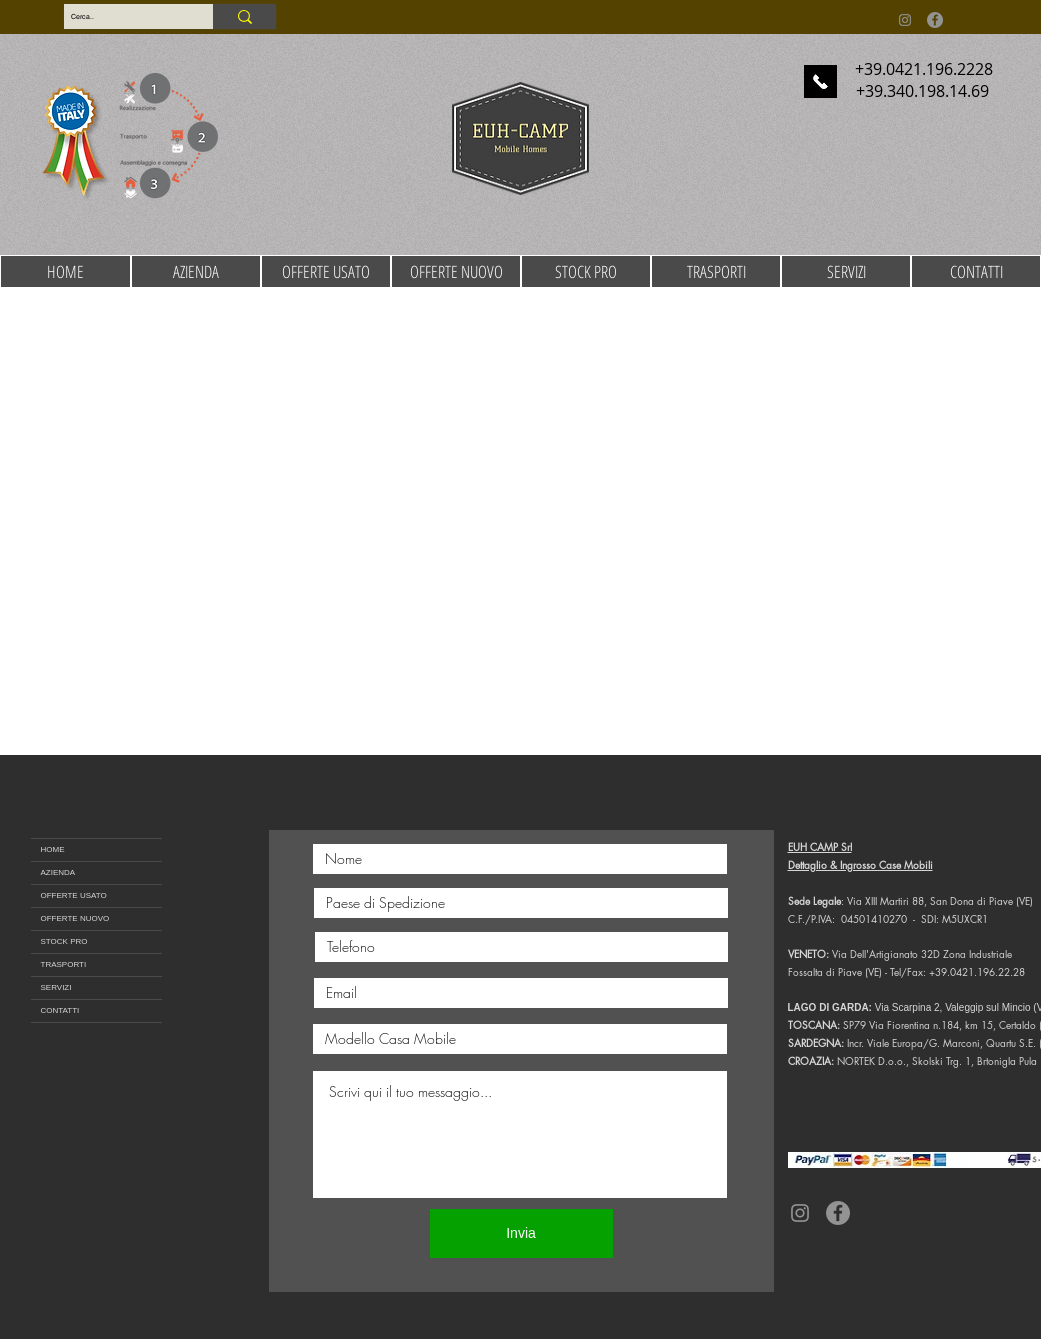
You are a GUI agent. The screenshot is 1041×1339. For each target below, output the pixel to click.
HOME (53, 849)
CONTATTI (60, 1010)
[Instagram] (905, 20)
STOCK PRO (64, 941)
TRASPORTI (64, 964)
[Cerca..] (121, 17)
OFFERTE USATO (74, 895)
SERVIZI (56, 987)
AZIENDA (58, 872)
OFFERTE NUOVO (75, 918)
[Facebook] (935, 20)
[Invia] (521, 1233)
